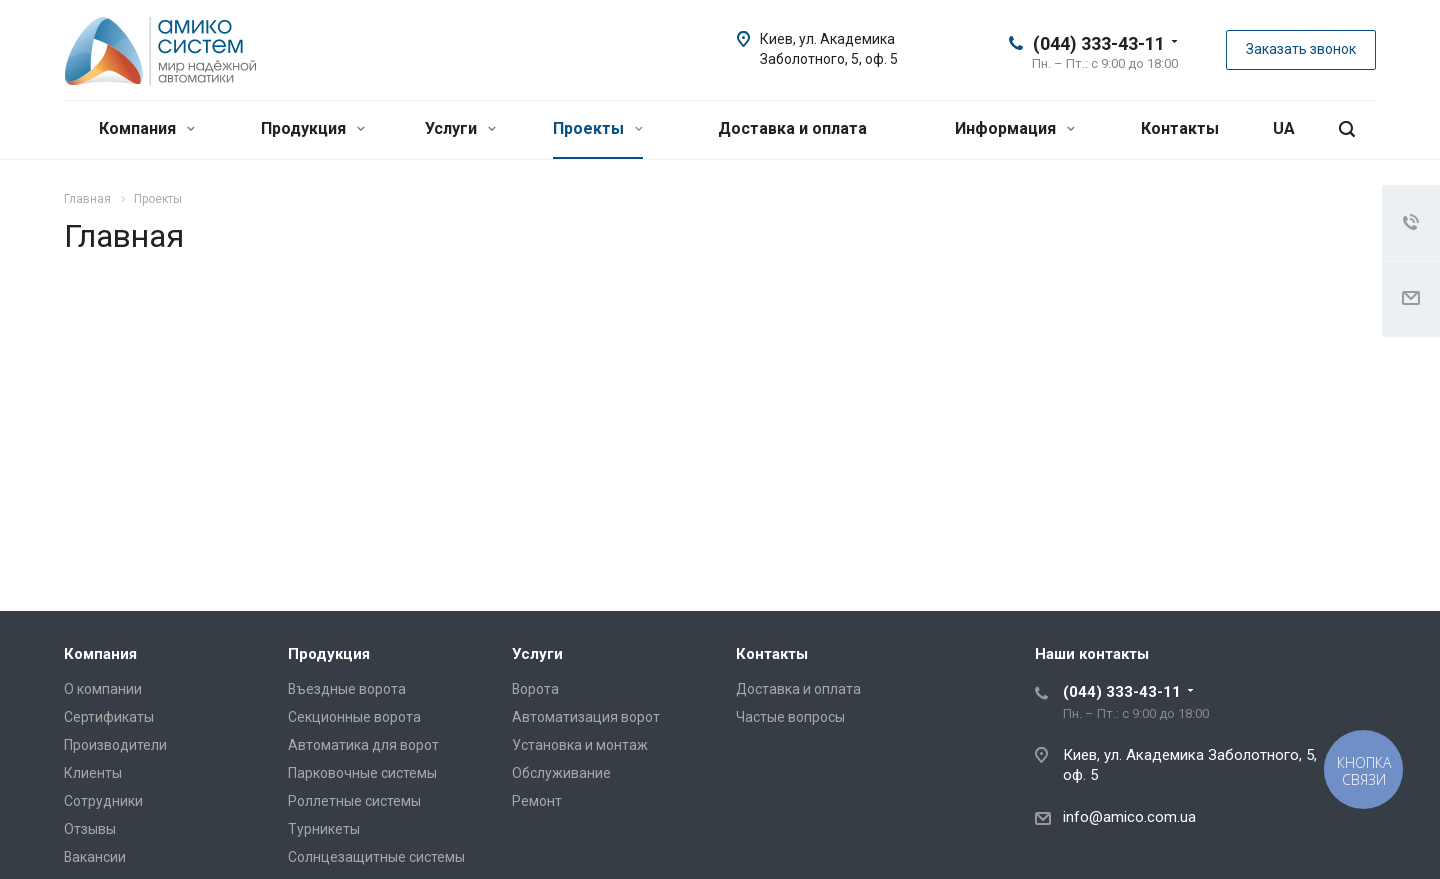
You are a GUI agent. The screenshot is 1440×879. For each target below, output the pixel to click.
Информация (1015, 128)
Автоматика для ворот (363, 745)
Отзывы (90, 829)
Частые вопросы (790, 717)
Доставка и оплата (792, 128)
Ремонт (537, 801)
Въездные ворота (347, 689)
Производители (115, 745)
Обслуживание (561, 773)
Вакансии (95, 857)
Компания (147, 128)
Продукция (313, 128)
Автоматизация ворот (586, 717)
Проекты (598, 128)
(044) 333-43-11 (1099, 43)
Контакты (1180, 128)
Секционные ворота (354, 717)
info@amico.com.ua (1129, 817)
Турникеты (324, 829)
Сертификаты (109, 717)
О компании (103, 689)
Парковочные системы (362, 773)
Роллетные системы (354, 801)
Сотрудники (103, 801)
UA (1284, 128)
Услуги (460, 128)
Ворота (535, 689)
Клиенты (93, 773)
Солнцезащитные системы (376, 857)
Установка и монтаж (580, 745)
